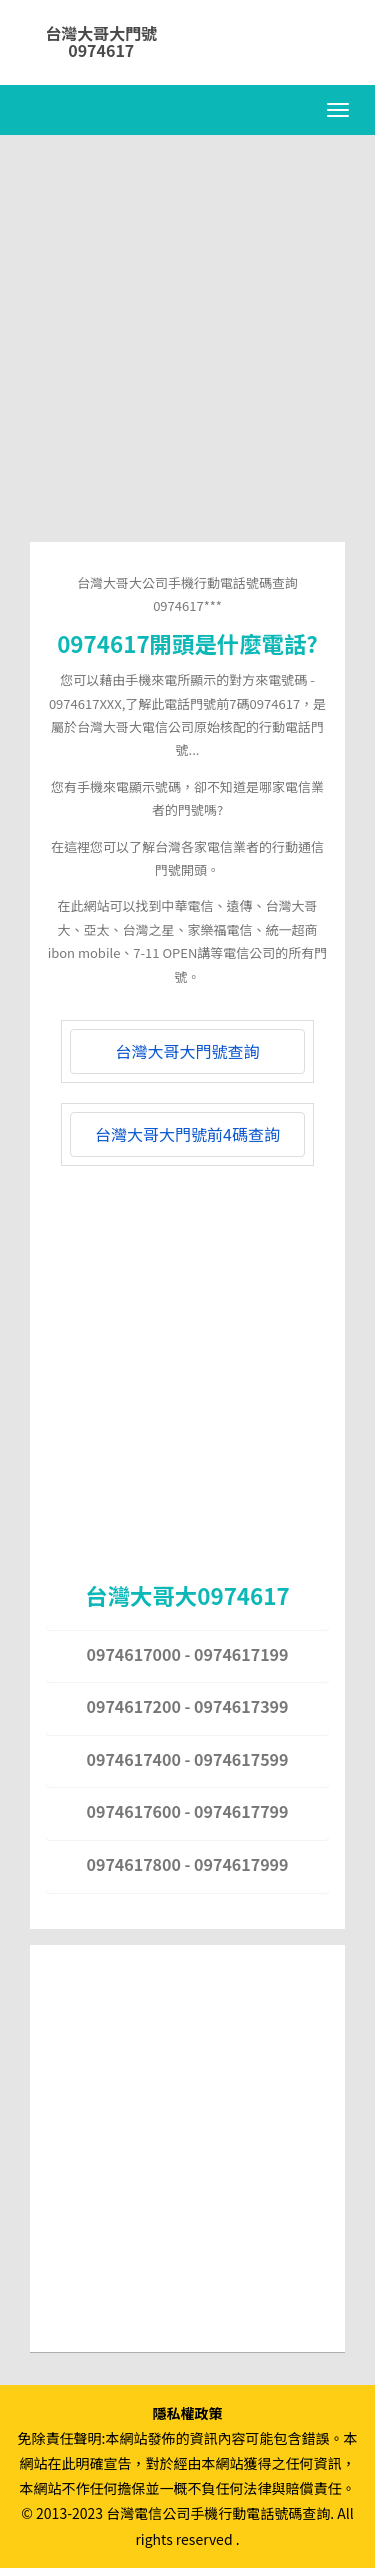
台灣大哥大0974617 (187, 1595)
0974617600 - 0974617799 (188, 1811)
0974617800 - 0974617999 (188, 1864)
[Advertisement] (187, 354)
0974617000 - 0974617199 (188, 1654)
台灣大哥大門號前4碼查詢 (187, 1134)
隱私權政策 (188, 2413)
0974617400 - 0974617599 (188, 1759)
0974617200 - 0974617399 (188, 1706)
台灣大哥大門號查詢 (187, 1051)
